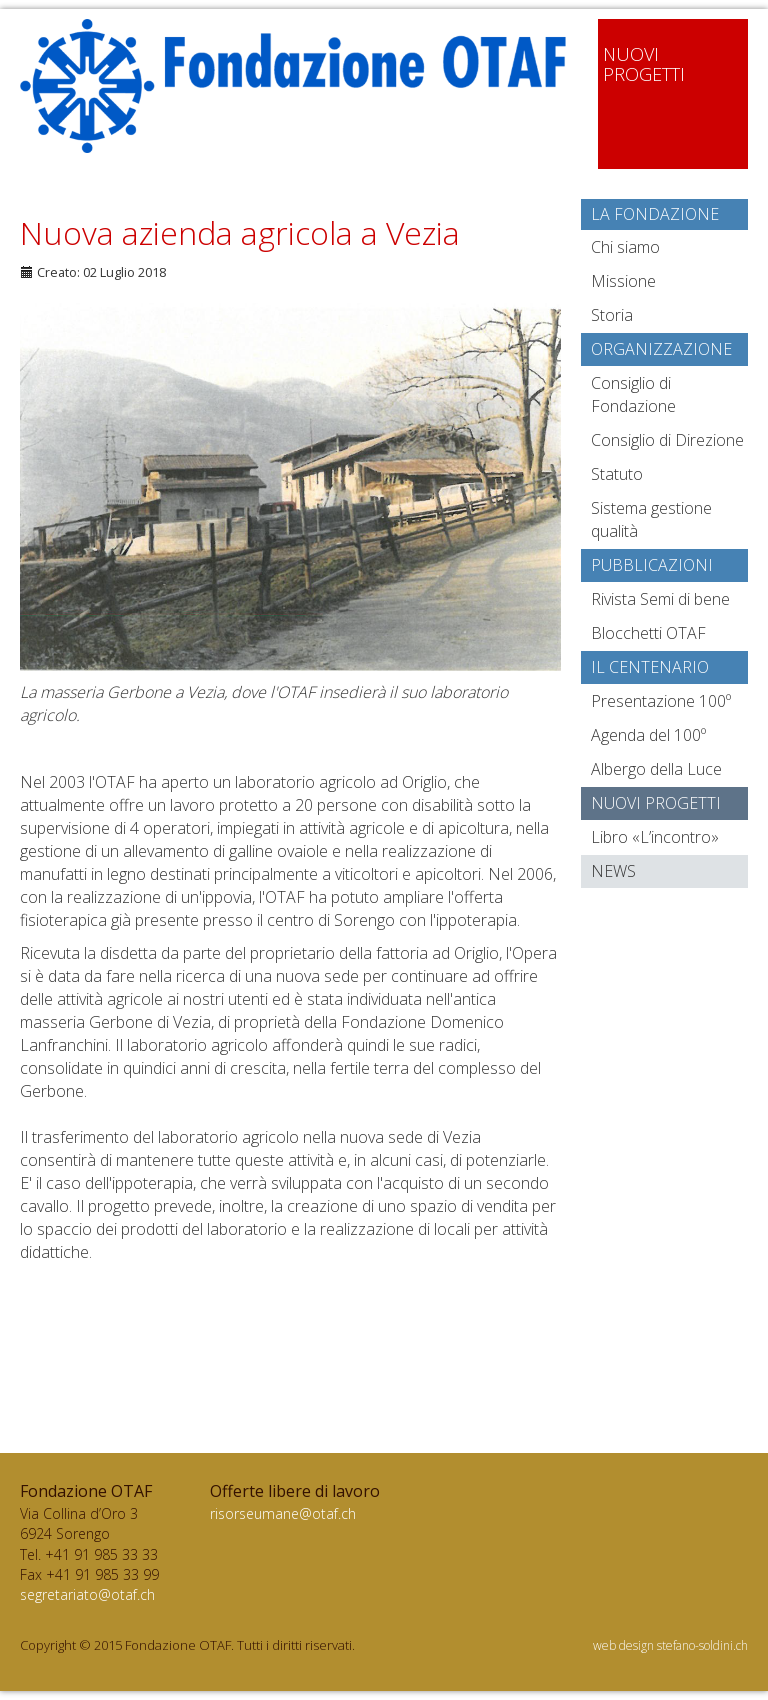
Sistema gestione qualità (651, 519)
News (613, 871)
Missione (623, 281)
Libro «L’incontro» (655, 837)
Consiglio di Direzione (667, 440)
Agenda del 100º (648, 735)
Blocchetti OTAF (648, 633)
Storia (612, 315)
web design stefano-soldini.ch (670, 1645)
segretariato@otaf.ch (87, 1594)
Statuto (617, 474)
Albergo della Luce (656, 769)
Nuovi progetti (656, 803)
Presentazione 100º (661, 701)
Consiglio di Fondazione (633, 394)
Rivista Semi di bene (660, 599)
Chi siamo (625, 247)
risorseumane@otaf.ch (283, 1513)
